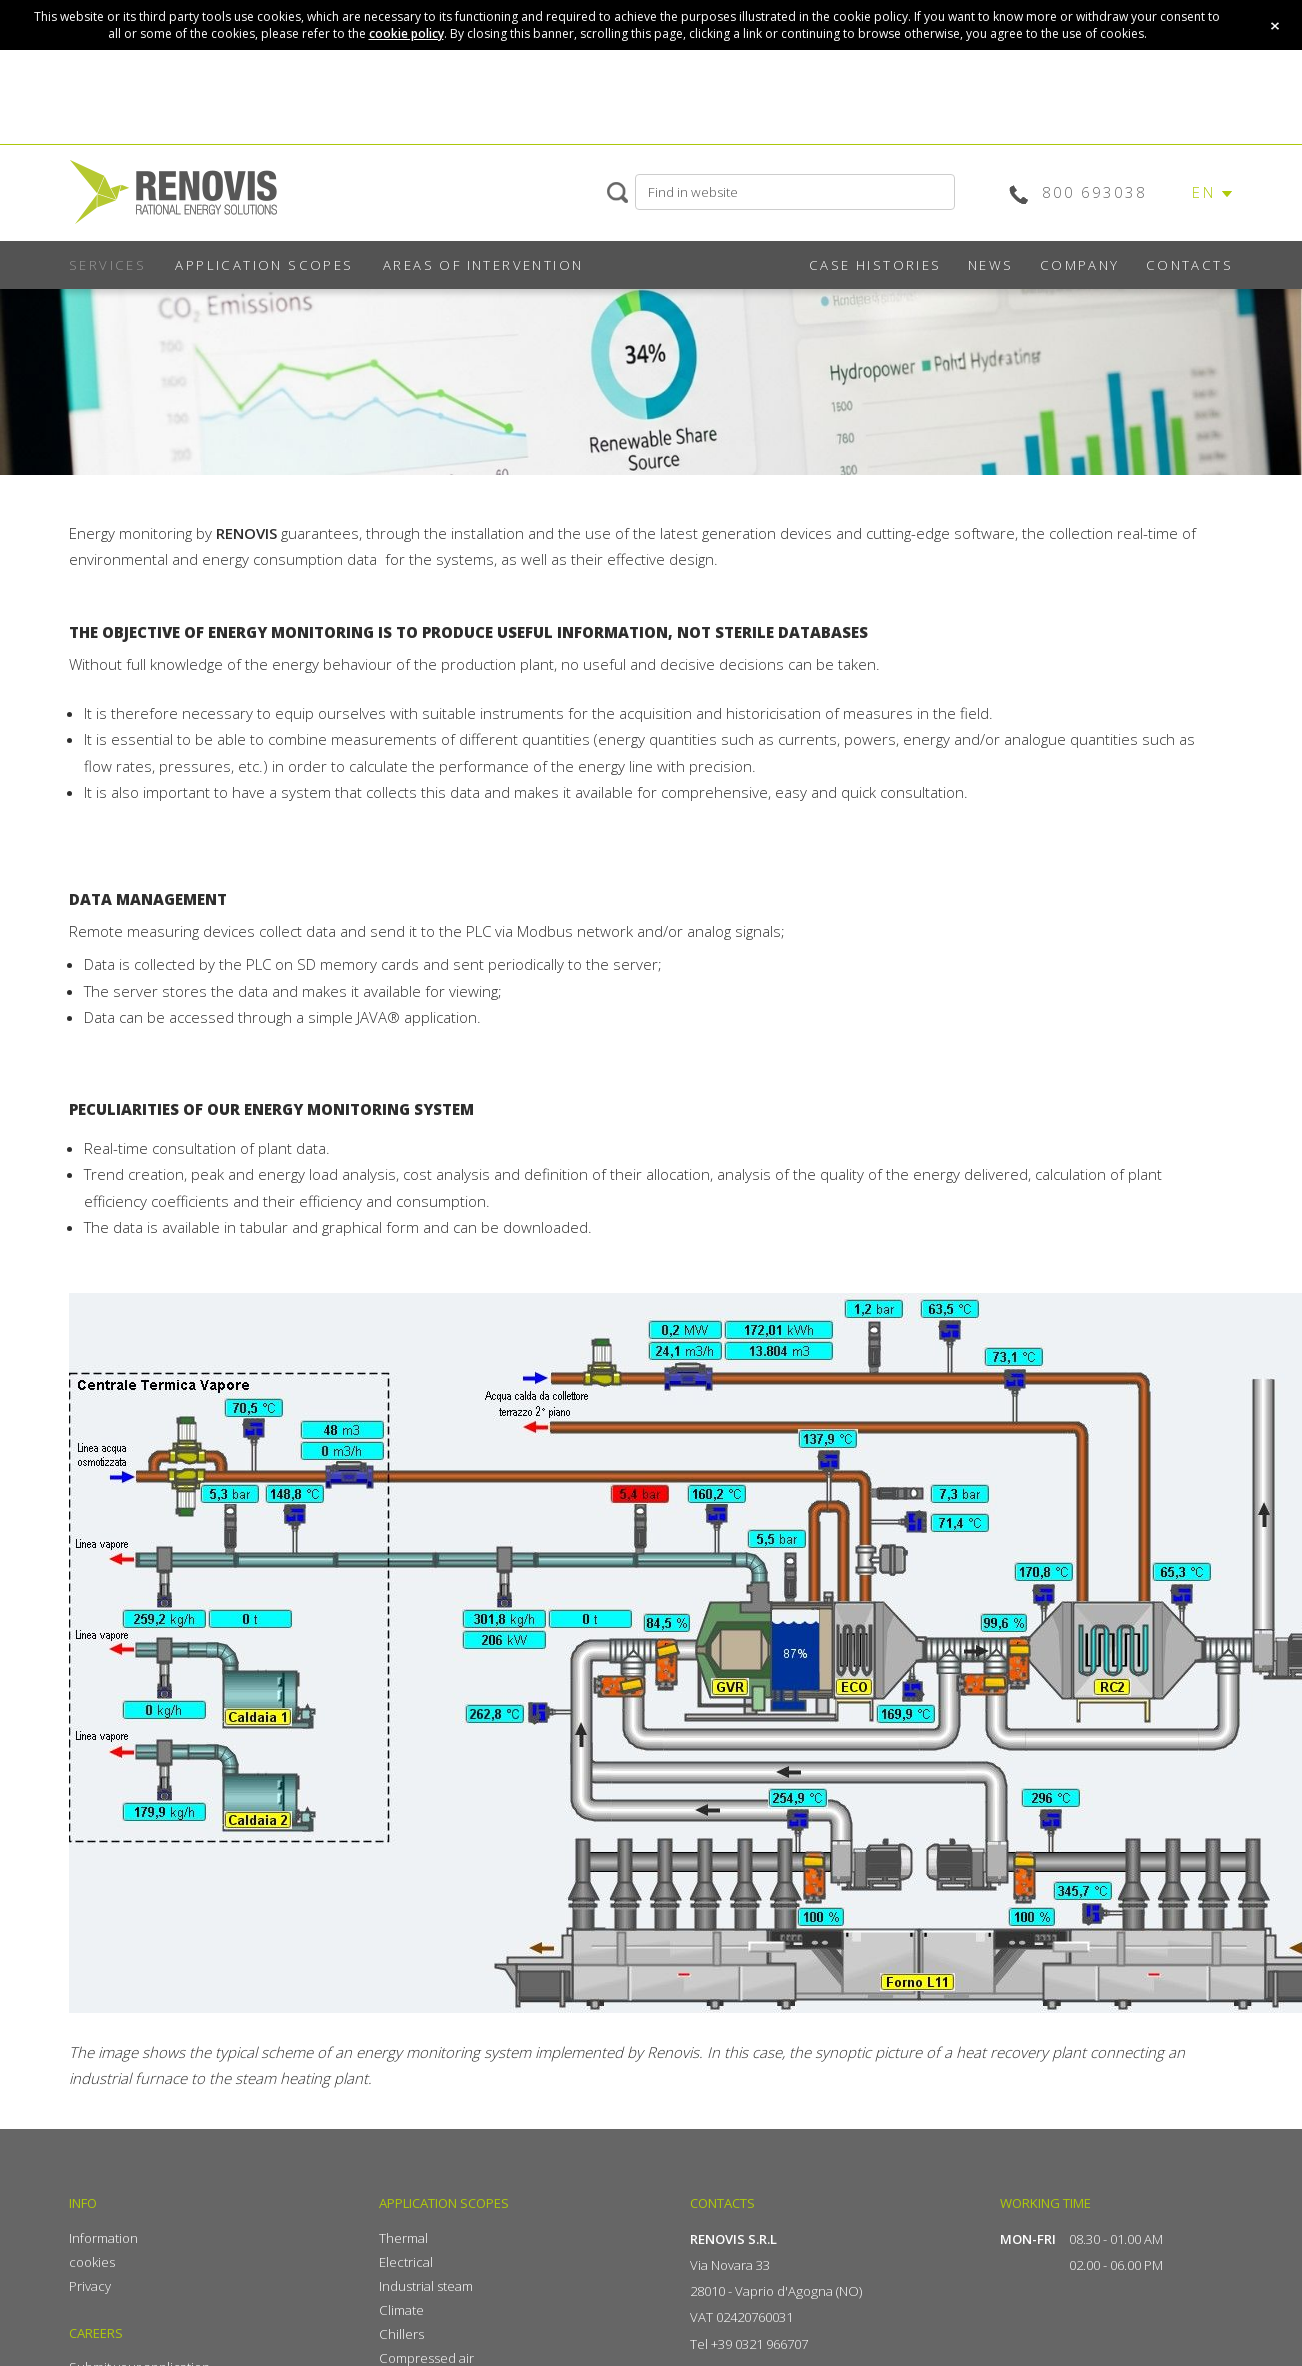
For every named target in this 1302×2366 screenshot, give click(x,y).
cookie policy (406, 33)
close (1275, 26)
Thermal (403, 2238)
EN (1203, 192)
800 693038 (1094, 192)
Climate (401, 2310)
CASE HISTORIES (875, 265)
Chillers (401, 2334)
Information (103, 2238)
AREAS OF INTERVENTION (483, 265)
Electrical (406, 2262)
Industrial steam (426, 2286)
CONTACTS (1189, 265)
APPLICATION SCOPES (264, 265)
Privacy (90, 2286)
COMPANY (1080, 265)
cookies (92, 2262)
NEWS (991, 265)
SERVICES (107, 265)
